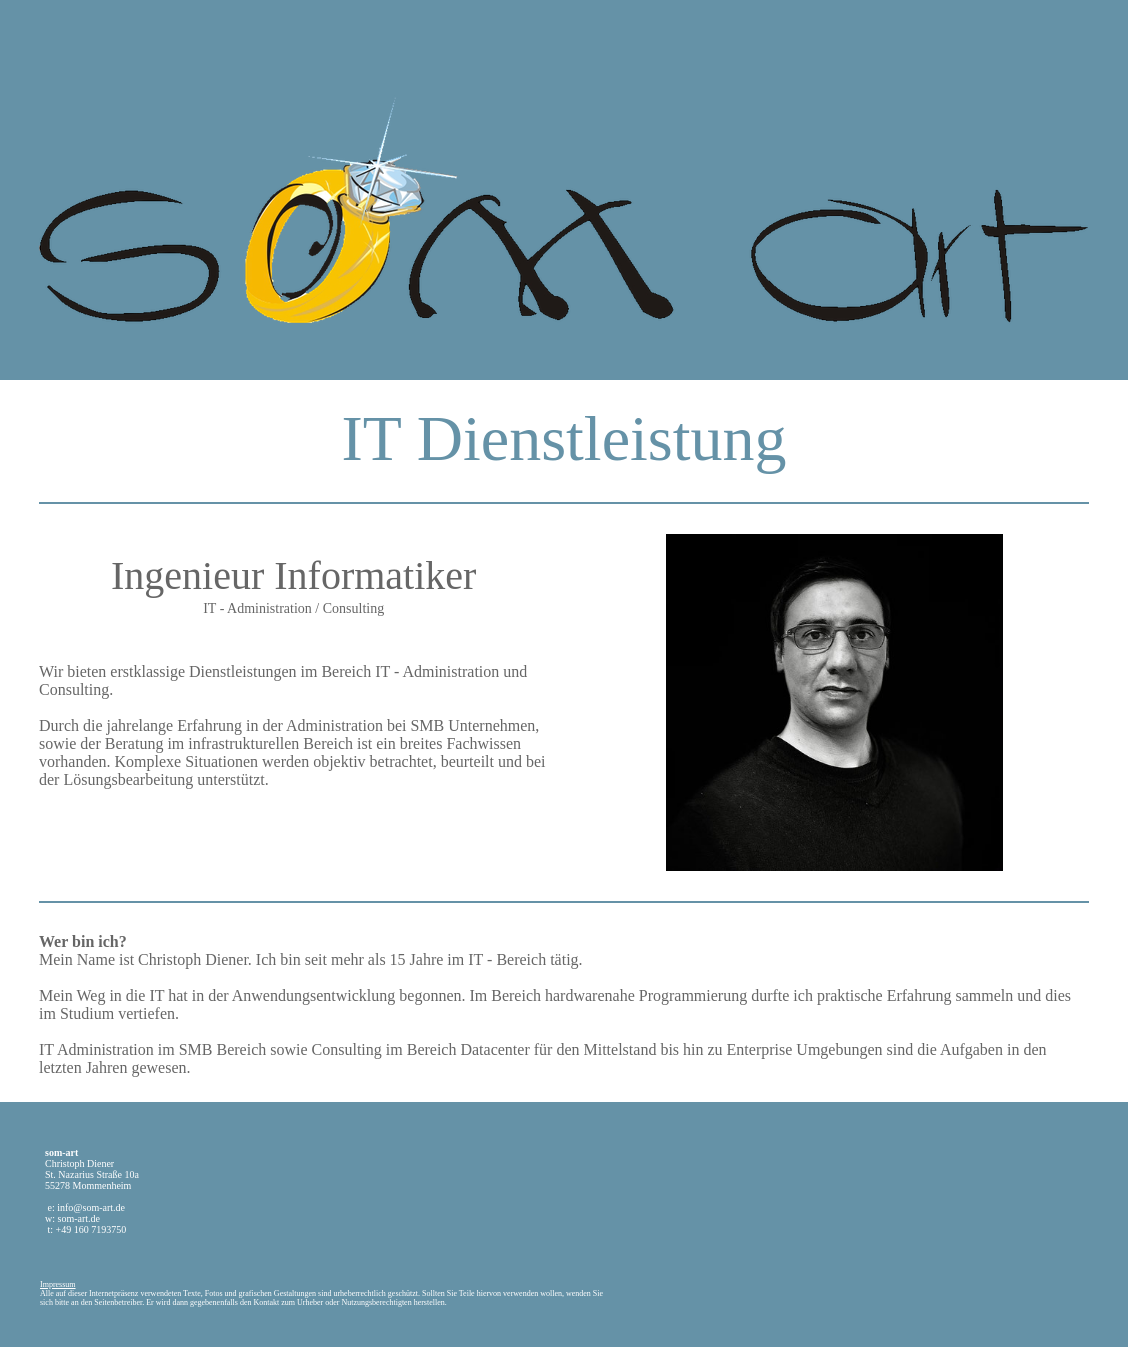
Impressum (58, 1284)
